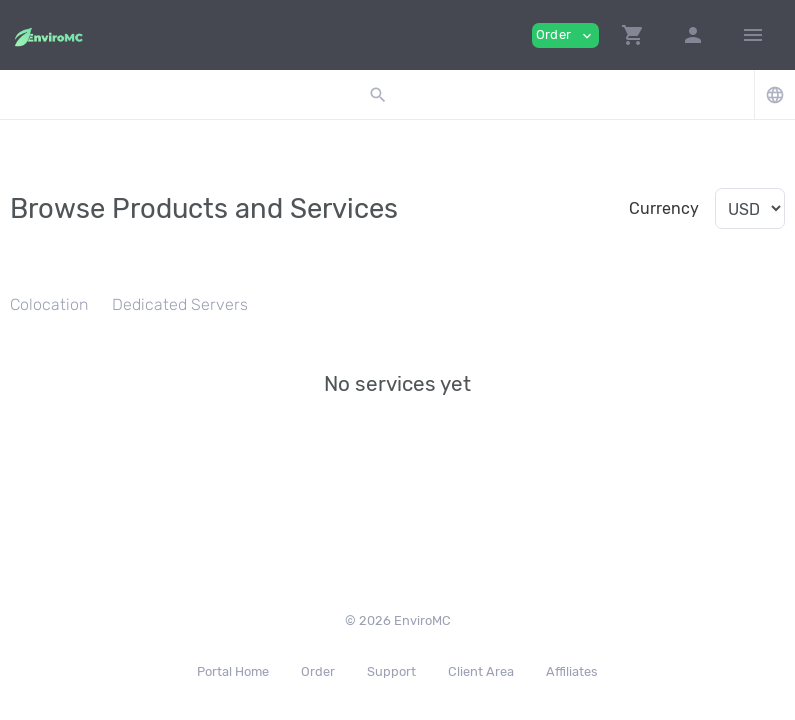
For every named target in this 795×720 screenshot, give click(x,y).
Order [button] (565, 35)
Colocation (49, 304)
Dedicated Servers (180, 304)
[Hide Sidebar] (753, 35)
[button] (633, 35)
